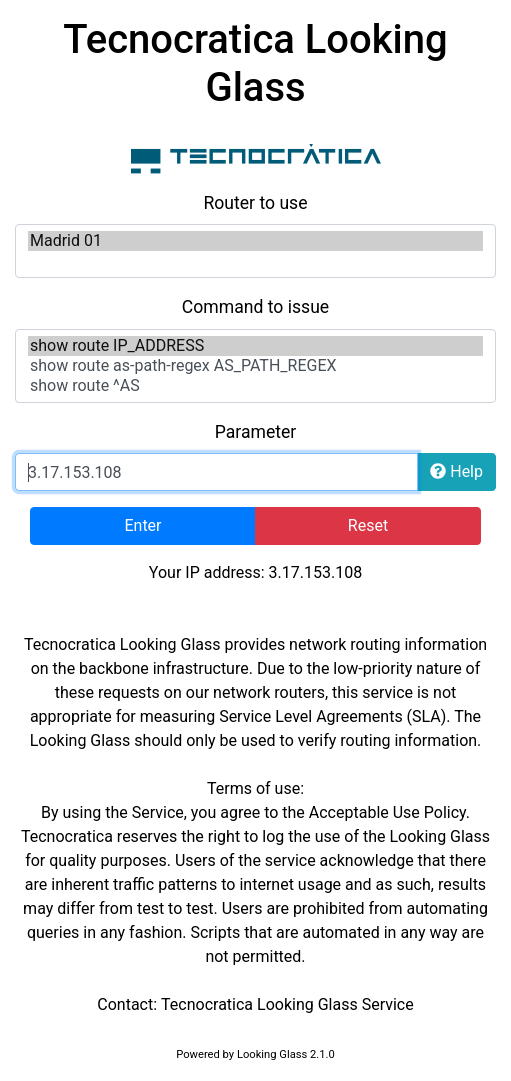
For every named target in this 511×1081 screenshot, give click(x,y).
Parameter (256, 432)
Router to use (255, 203)
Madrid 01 (255, 241)
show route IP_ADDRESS (255, 346)
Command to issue (255, 307)
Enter (142, 525)
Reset (368, 525)
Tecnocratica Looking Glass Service (287, 1004)
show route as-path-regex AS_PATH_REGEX (255, 366)
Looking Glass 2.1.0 (286, 1054)
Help (456, 471)
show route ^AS (255, 386)
